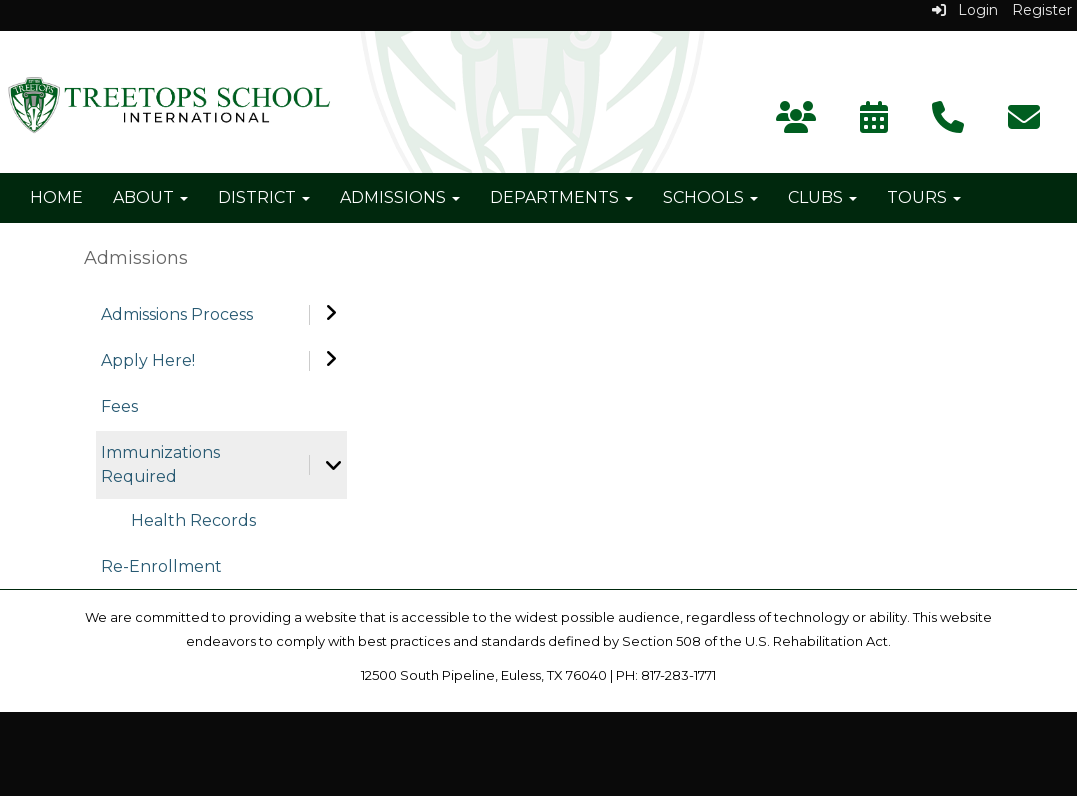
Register (1042, 10)
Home (56, 197)
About (150, 197)
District (264, 197)
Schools (710, 197)
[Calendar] (874, 123)
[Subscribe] (1024, 123)
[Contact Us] (948, 123)
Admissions (400, 197)
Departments (561, 197)
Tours (924, 197)
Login (965, 10)
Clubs (822, 197)
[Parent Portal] (796, 123)
